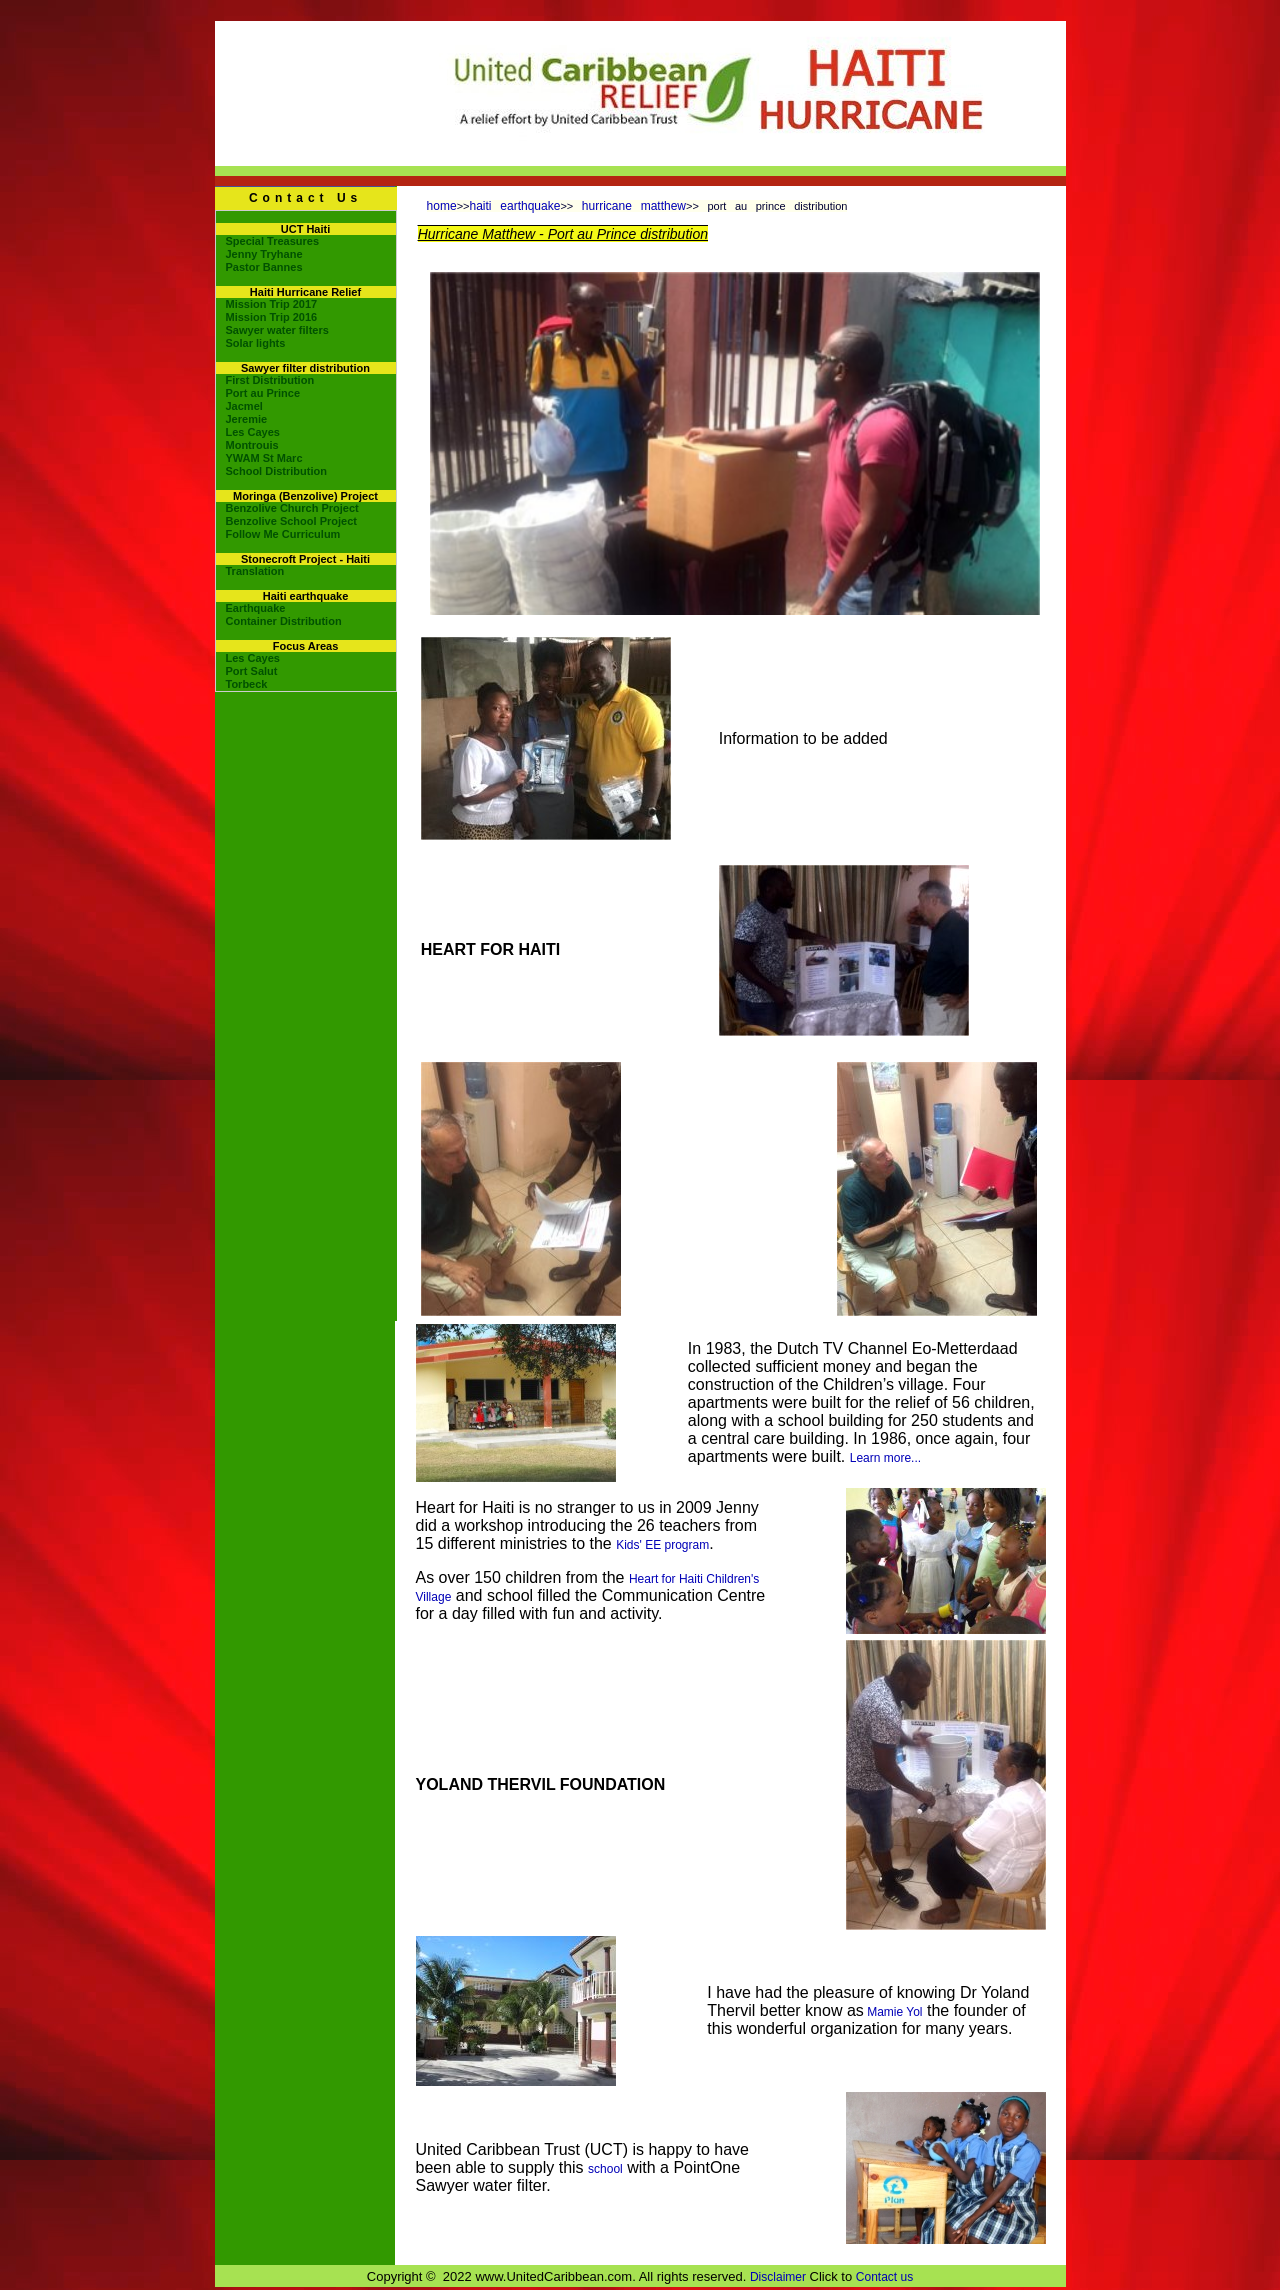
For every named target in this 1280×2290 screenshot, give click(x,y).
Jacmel (244, 406)
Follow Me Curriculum (283, 534)
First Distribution (270, 380)
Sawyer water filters (277, 330)
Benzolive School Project (291, 521)
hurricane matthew (634, 206)
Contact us (884, 2277)
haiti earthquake (515, 206)
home (442, 206)
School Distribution (276, 471)
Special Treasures (273, 241)
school (605, 2169)
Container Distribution (284, 621)
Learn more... (885, 1458)
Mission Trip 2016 (272, 317)
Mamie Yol (893, 2012)
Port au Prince (263, 393)
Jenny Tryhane (264, 254)
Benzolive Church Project (292, 508)
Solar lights (256, 343)
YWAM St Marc (264, 458)
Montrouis (252, 445)
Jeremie (247, 419)
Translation (255, 571)
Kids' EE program (662, 1545)
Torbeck (247, 684)
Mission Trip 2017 (272, 304)
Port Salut (252, 671)
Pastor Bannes (264, 267)
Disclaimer (778, 2277)
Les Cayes (253, 432)
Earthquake (256, 608)
